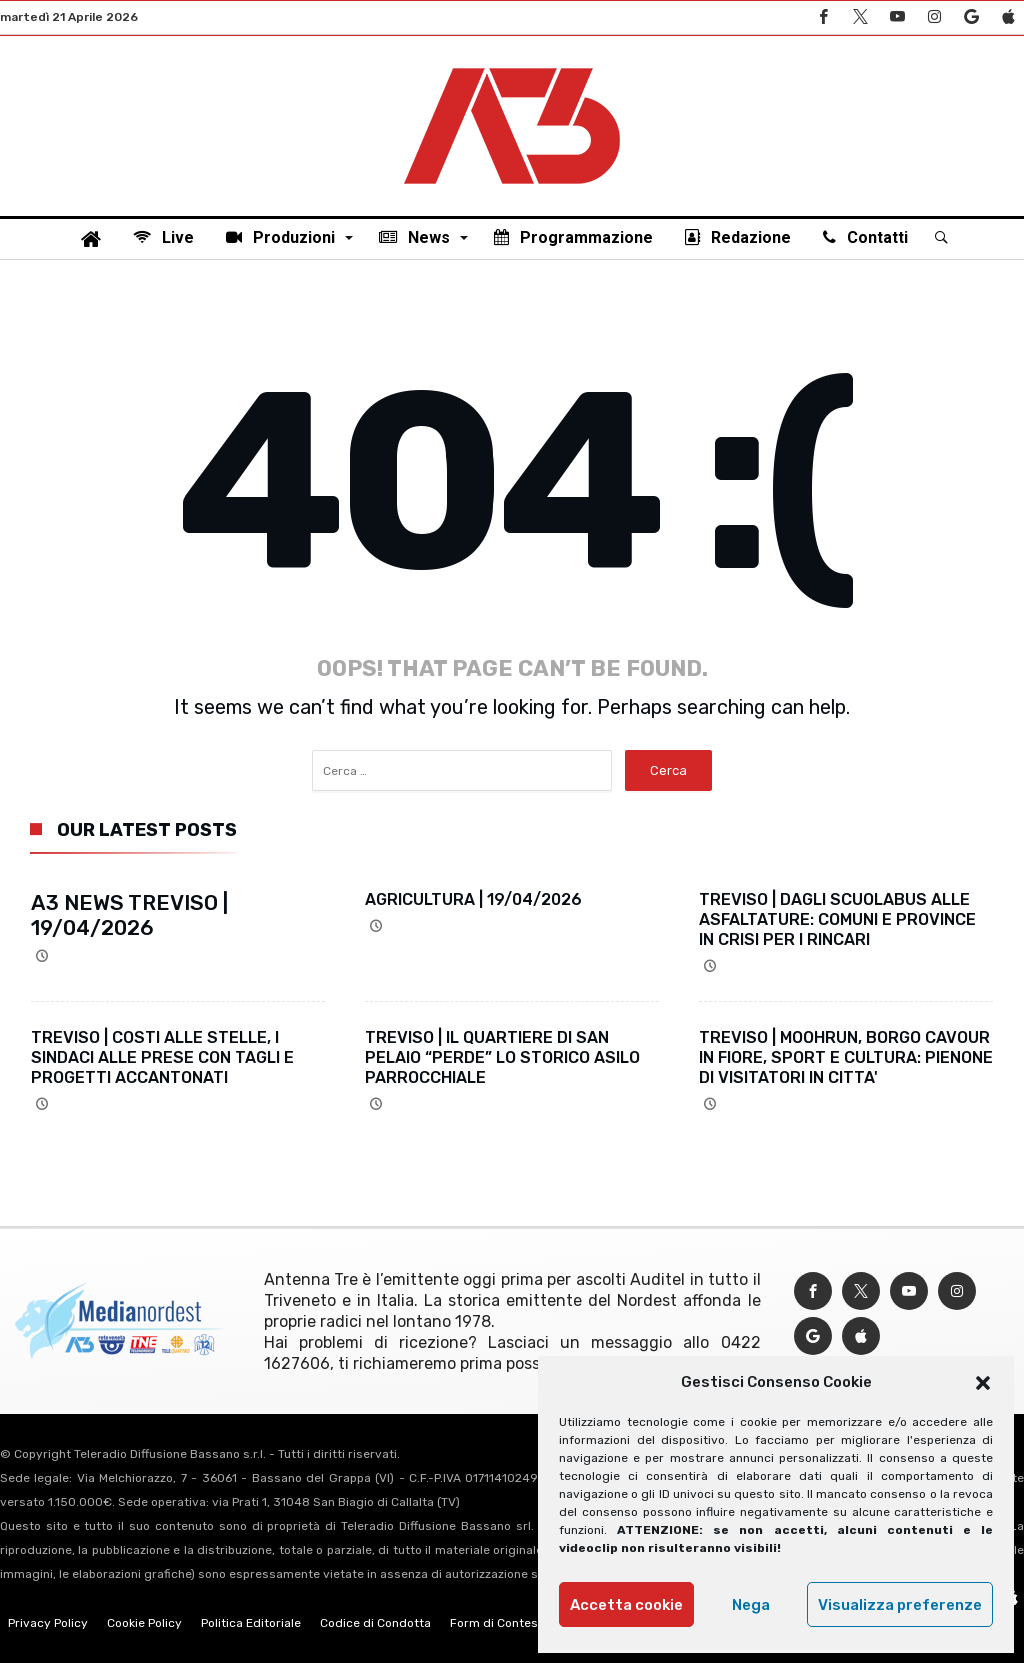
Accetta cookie (626, 1605)
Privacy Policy (48, 1623)
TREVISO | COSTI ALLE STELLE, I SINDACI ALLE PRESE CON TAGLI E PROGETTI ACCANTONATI (162, 1057)
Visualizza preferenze (900, 1605)
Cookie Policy (144, 1623)
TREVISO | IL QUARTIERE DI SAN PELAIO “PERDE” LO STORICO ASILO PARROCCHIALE (502, 1057)
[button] (983, 1383)
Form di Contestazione (515, 1623)
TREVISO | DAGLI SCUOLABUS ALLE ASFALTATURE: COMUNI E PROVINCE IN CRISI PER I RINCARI (837, 919)
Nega (751, 1605)
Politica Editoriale (251, 1623)
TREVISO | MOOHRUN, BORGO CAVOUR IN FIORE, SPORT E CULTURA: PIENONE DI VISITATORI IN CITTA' (846, 1057)
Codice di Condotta (375, 1623)
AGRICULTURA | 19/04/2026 (473, 899)
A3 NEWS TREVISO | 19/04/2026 (129, 915)
